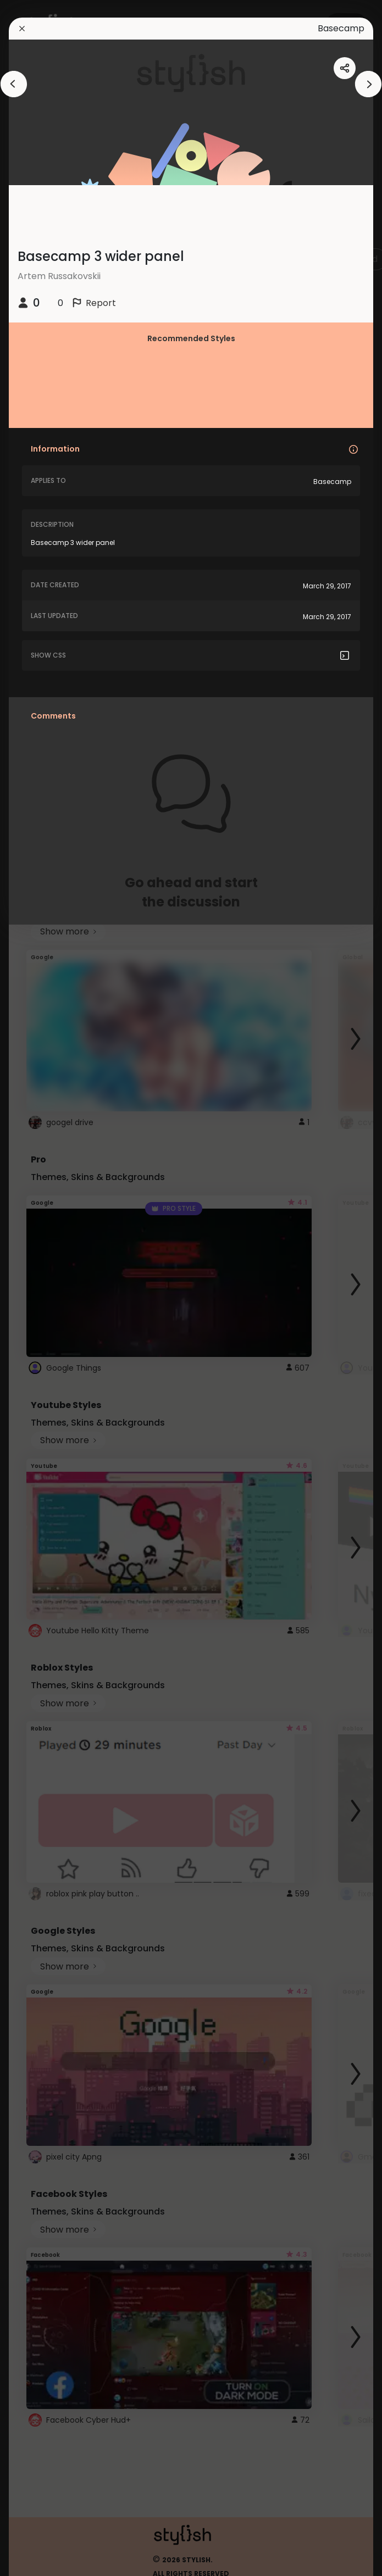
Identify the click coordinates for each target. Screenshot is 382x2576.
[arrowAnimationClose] (13, 84)
